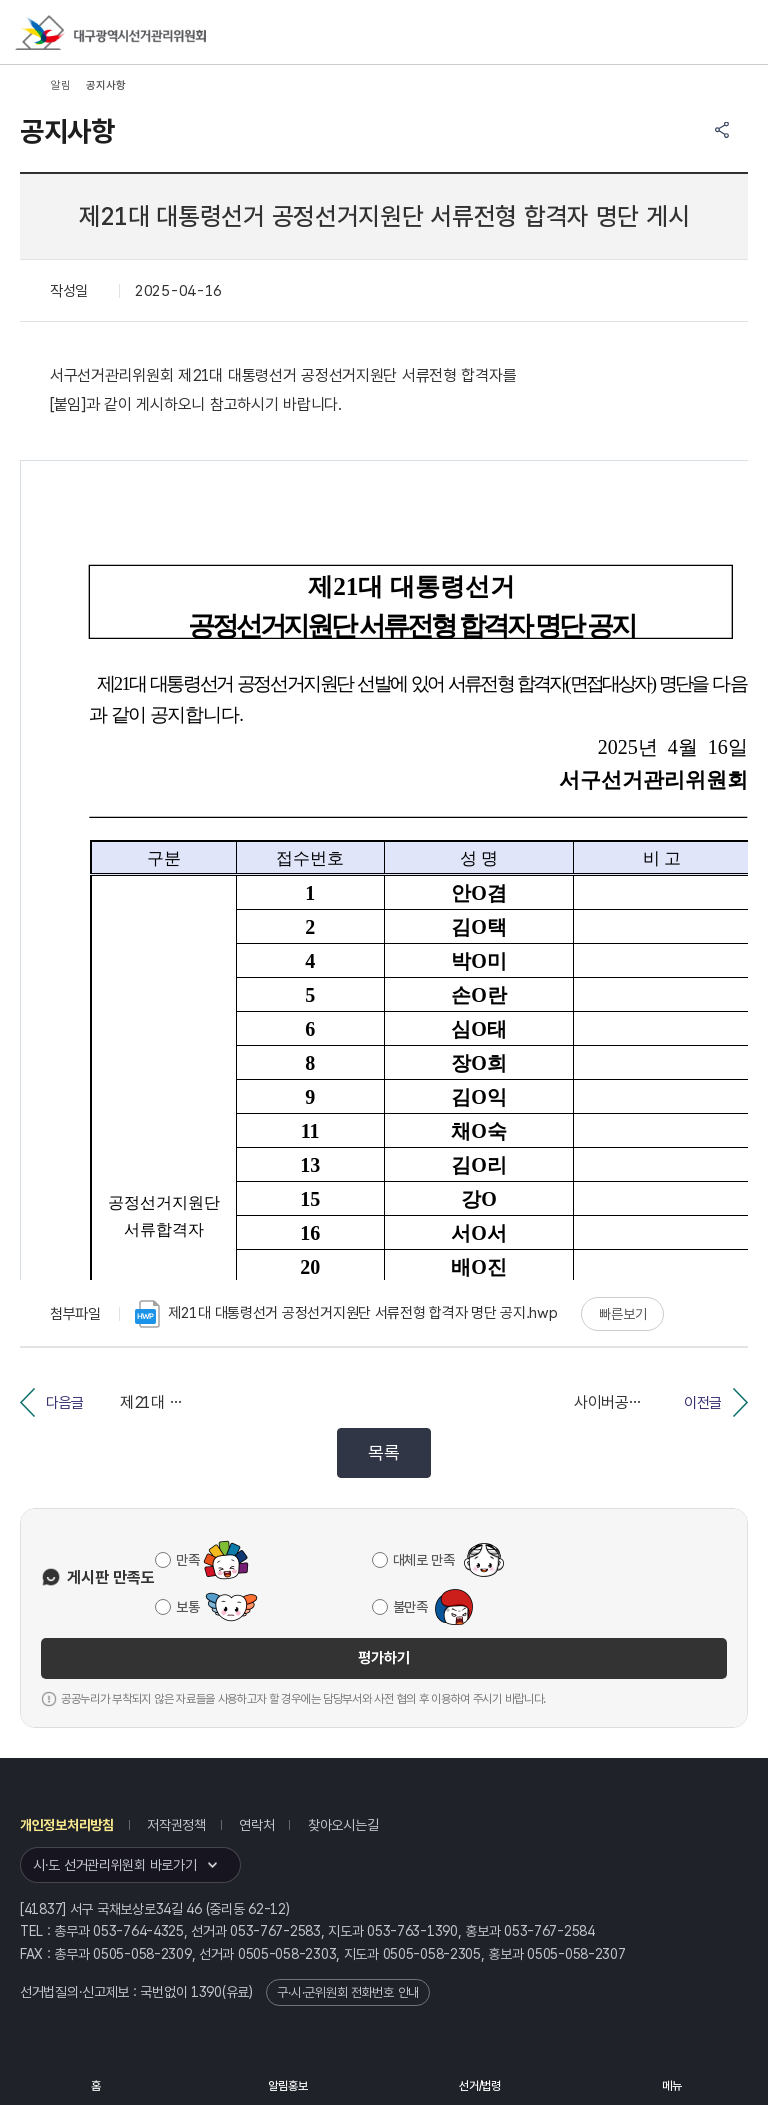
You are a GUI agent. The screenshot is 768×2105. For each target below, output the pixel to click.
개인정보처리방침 (67, 1825)
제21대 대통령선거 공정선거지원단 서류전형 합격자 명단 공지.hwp (346, 1314)
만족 (187, 1560)
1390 (206, 1992)
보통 (187, 1607)
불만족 (410, 1607)
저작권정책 (176, 1825)
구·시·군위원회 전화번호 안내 (348, 1992)
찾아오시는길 (343, 1825)
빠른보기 (622, 1314)
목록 (383, 1452)
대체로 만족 (424, 1560)
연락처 (256, 1825)
